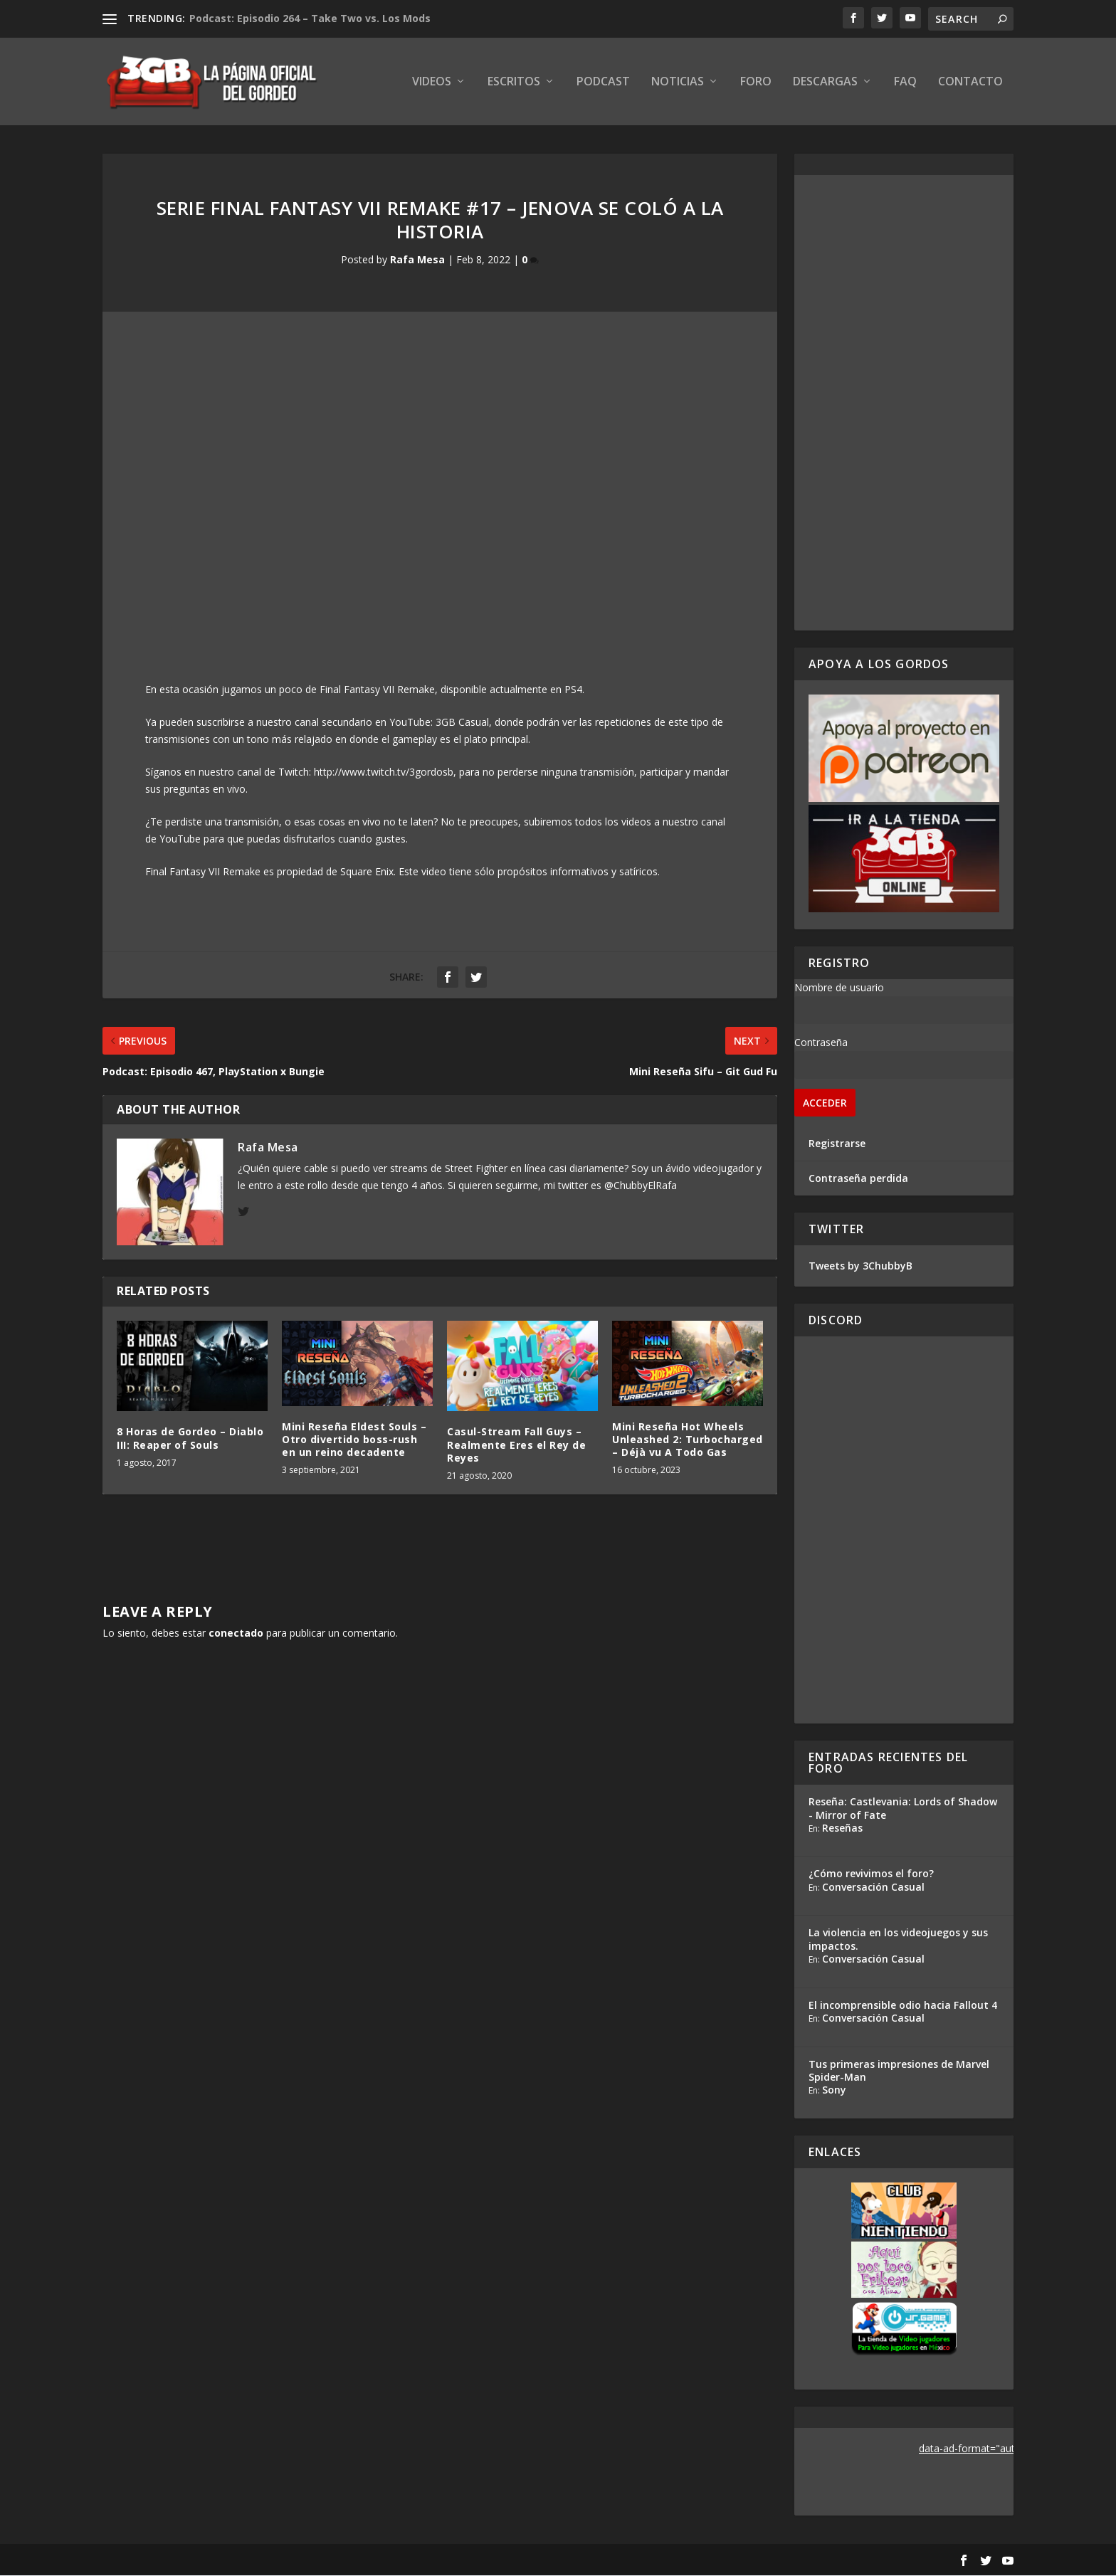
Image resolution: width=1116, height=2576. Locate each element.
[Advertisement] (904, 403)
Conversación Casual (873, 1887)
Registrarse (837, 1144)
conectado (236, 1633)
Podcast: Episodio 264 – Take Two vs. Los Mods (310, 18)
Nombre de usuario (839, 988)
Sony (834, 2090)
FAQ (905, 83)
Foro (756, 83)
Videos (431, 83)
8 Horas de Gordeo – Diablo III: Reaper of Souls (190, 1439)
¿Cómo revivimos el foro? (871, 1874)
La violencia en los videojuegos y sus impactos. (898, 1940)
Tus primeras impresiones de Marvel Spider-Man (899, 2071)
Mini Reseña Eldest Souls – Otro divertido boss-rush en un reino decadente (354, 1439)
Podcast (603, 83)
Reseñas (842, 1828)
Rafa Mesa (417, 261)
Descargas (825, 83)
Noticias (677, 83)
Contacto (970, 83)
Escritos (514, 83)
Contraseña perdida (858, 1179)
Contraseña (821, 1043)
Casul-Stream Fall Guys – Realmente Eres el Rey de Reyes (516, 1445)
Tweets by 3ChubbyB (860, 1266)
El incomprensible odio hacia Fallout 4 (903, 2005)
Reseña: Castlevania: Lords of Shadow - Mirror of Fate (903, 1809)
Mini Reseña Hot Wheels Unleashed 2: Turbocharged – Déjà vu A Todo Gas (687, 1439)
